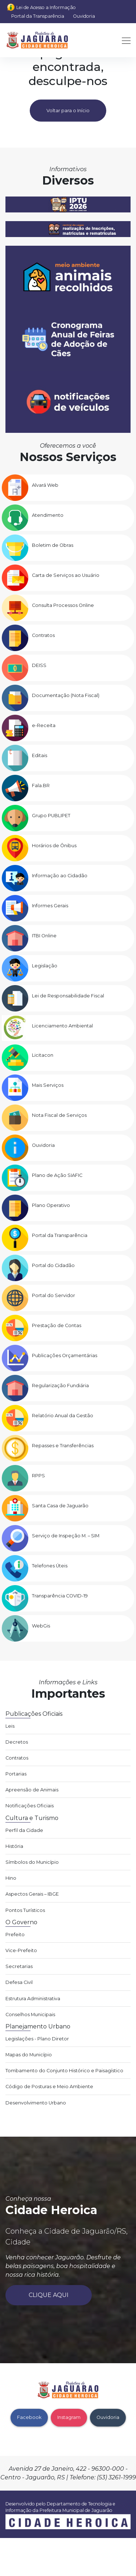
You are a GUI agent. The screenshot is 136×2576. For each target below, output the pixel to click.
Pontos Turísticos (25, 1910)
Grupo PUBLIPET (51, 815)
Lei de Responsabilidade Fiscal (68, 995)
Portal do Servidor (53, 1295)
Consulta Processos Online (63, 605)
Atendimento (47, 515)
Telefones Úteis (49, 1565)
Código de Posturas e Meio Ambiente (49, 2086)
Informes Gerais (50, 905)
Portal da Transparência (37, 16)
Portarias (15, 1774)
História (14, 1846)
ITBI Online (44, 935)
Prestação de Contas (56, 1325)
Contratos (43, 635)
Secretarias (19, 1966)
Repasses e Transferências (63, 1445)
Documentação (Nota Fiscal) (65, 695)
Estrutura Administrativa (32, 1998)
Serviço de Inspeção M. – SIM (65, 1535)
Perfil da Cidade (24, 1830)
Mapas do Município (28, 2054)
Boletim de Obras (52, 545)
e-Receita (43, 725)
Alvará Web (45, 485)
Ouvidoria (84, 16)
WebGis (41, 1626)
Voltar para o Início (68, 110)
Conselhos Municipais (30, 2014)
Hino (10, 1878)
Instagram (69, 2417)
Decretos (16, 1742)
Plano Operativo (51, 1205)
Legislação (44, 965)
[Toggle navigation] (124, 40)
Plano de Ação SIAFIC (57, 1175)
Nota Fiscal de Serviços (59, 1115)
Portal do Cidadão (53, 1265)
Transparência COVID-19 (60, 1596)
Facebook (29, 2417)
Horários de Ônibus (54, 845)
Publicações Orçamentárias (64, 1355)
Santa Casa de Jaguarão (60, 1505)
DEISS (39, 665)
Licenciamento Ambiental (62, 1026)
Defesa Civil (19, 1982)
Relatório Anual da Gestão (62, 1415)
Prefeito (15, 1934)
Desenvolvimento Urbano (35, 2103)
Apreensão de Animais (31, 1789)
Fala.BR (41, 785)
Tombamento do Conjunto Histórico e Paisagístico (64, 2070)
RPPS (38, 1475)
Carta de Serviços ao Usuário (65, 575)
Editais (39, 755)
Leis (10, 1726)
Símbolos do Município (32, 1862)
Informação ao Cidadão (59, 875)
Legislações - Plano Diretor (37, 2038)
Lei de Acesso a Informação (46, 7)
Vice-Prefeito (21, 1950)
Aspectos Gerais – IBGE (32, 1894)
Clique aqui (49, 2295)
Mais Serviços (47, 1085)
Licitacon (42, 1055)
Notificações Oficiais (29, 1805)
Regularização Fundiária (60, 1385)
